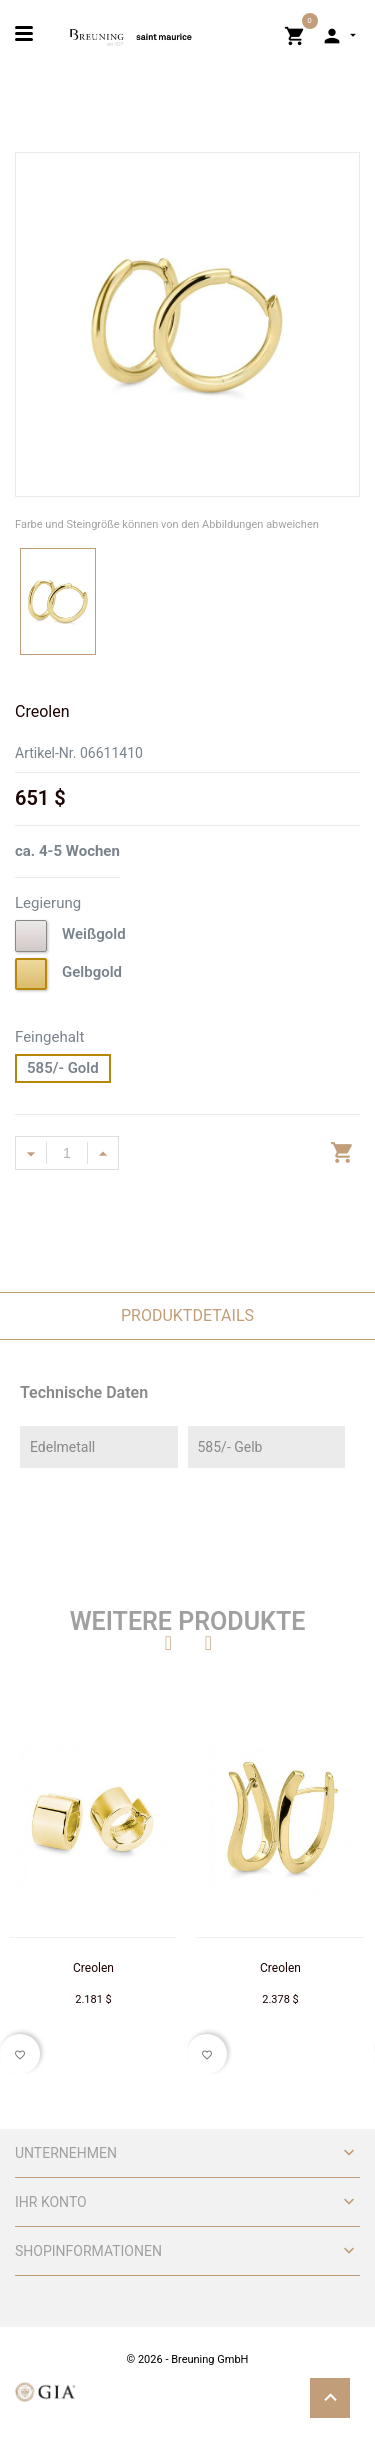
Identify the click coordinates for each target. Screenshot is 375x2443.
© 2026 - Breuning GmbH (188, 2359)
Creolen (93, 1968)
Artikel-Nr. (45, 753)
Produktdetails (187, 1315)
